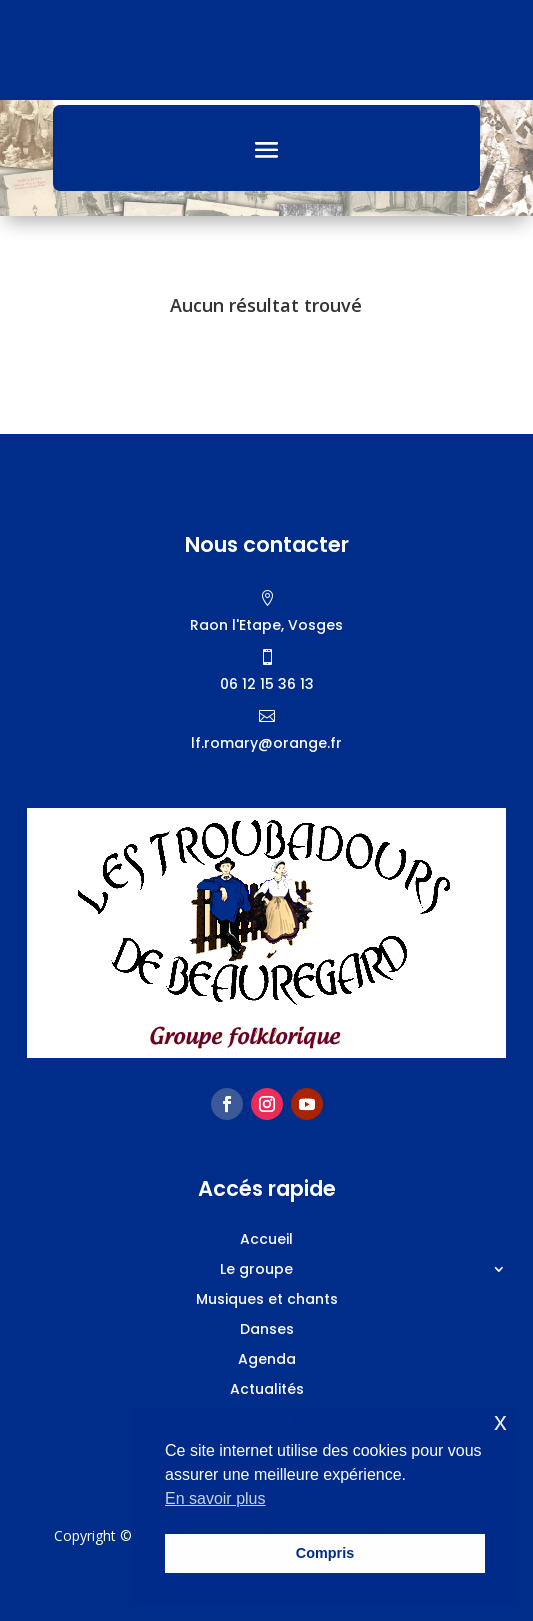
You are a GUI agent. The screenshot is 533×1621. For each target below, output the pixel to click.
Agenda (267, 1360)
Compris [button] (325, 1553)
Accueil (266, 1240)
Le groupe (256, 1270)
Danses (267, 1330)
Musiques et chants (267, 1300)
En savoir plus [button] (215, 1498)
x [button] (500, 1421)
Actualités (267, 1390)
